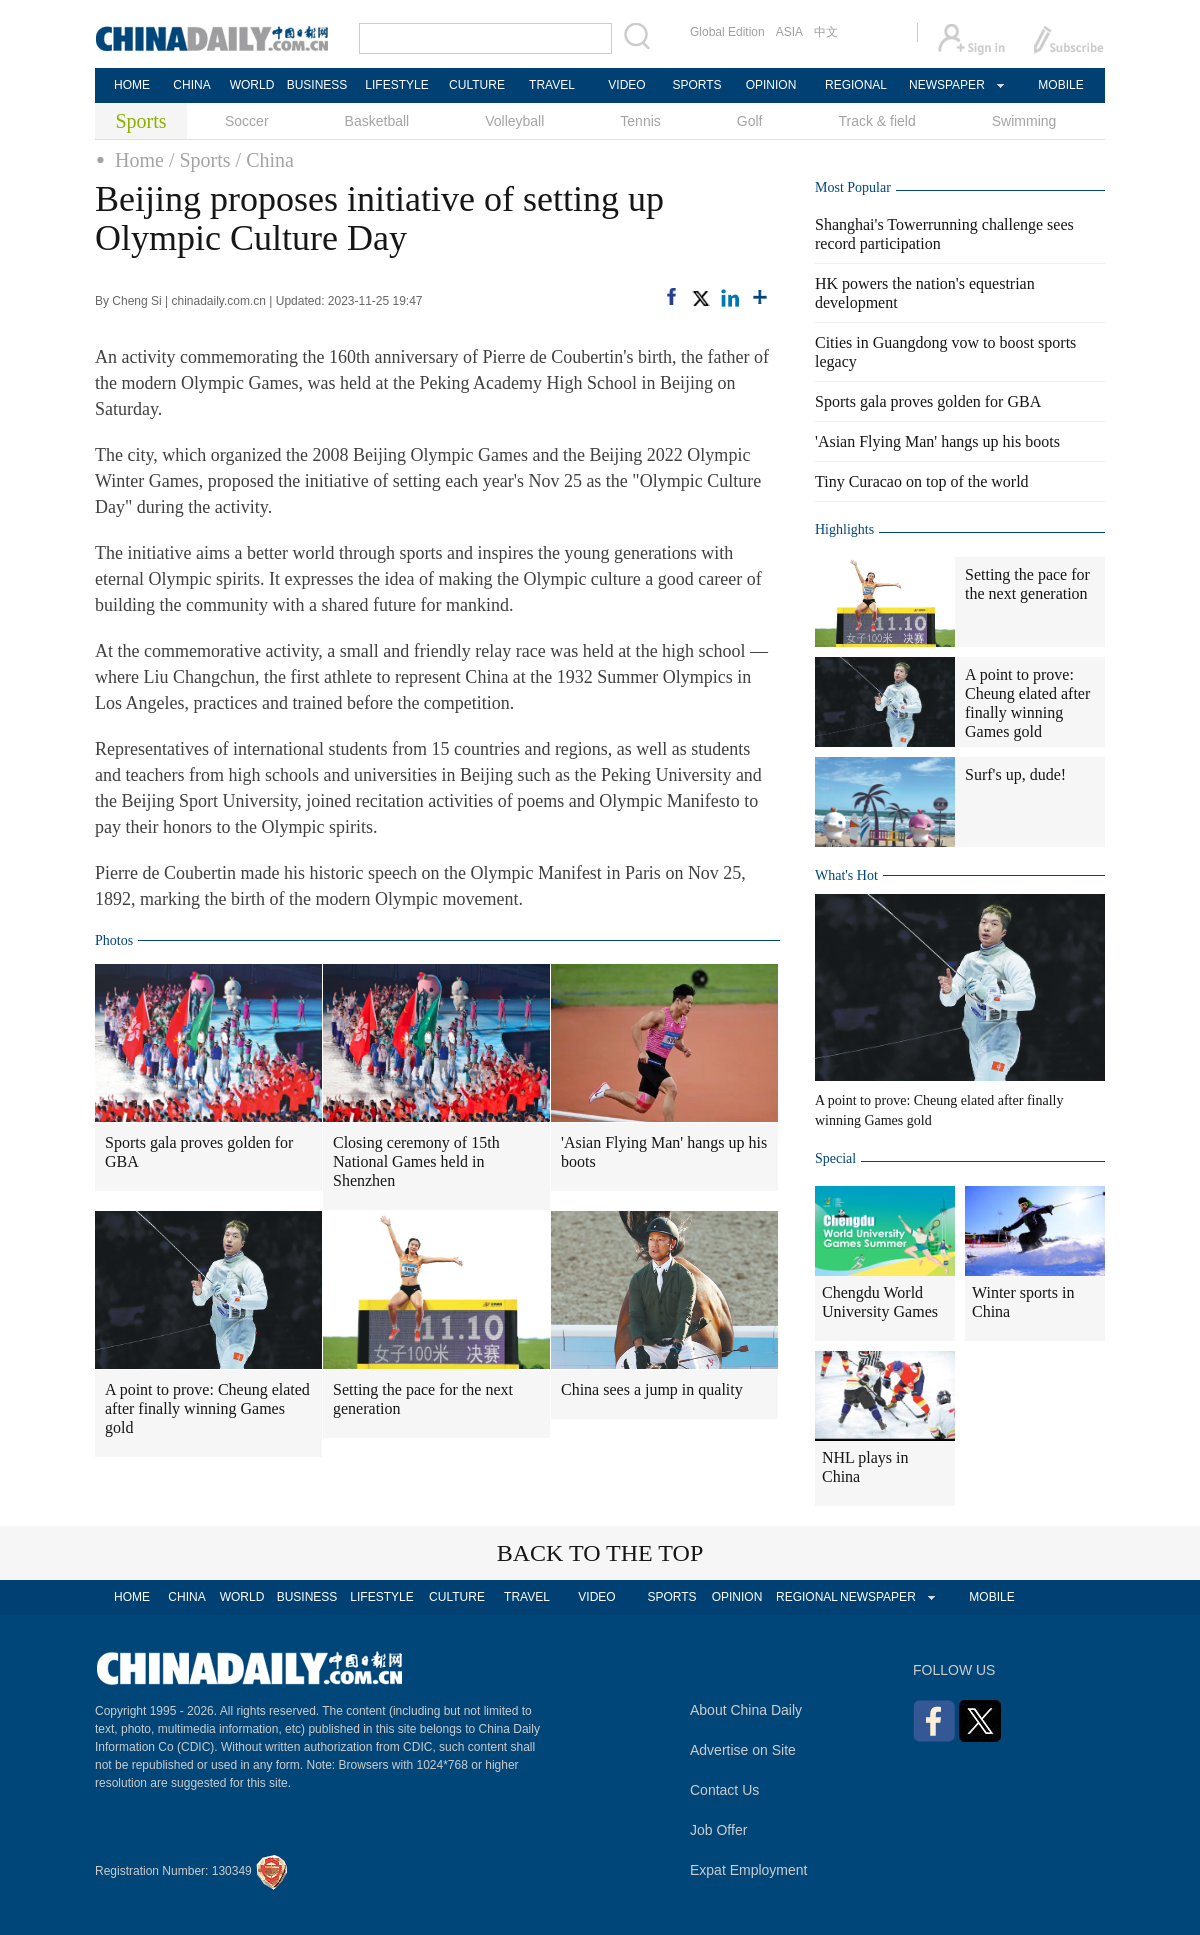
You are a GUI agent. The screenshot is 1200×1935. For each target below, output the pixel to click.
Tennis (640, 121)
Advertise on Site (743, 1750)
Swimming (1024, 121)
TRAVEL (552, 85)
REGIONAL (856, 85)
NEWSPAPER (946, 85)
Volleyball (514, 121)
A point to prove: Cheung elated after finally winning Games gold (207, 1408)
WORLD (252, 85)
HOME (132, 85)
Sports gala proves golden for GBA (199, 1152)
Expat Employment (749, 1870)
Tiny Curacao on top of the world (922, 481)
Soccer (247, 121)
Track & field (876, 121)
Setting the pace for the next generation (423, 1399)
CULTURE (477, 85)
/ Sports (200, 160)
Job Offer (718, 1830)
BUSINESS (317, 85)
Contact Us (724, 1790)
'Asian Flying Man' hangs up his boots (664, 1152)
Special (835, 1158)
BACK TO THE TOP (600, 1553)
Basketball (377, 121)
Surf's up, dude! (1015, 774)
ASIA (789, 32)
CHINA (191, 85)
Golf (750, 121)
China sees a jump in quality (652, 1389)
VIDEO (626, 85)
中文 (826, 32)
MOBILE (1060, 85)
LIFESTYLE (396, 85)
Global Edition (727, 32)
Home (139, 160)
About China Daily (746, 1710)
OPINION (771, 85)
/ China (265, 160)
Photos (114, 940)
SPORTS (696, 85)
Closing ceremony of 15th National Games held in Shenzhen (416, 1161)
